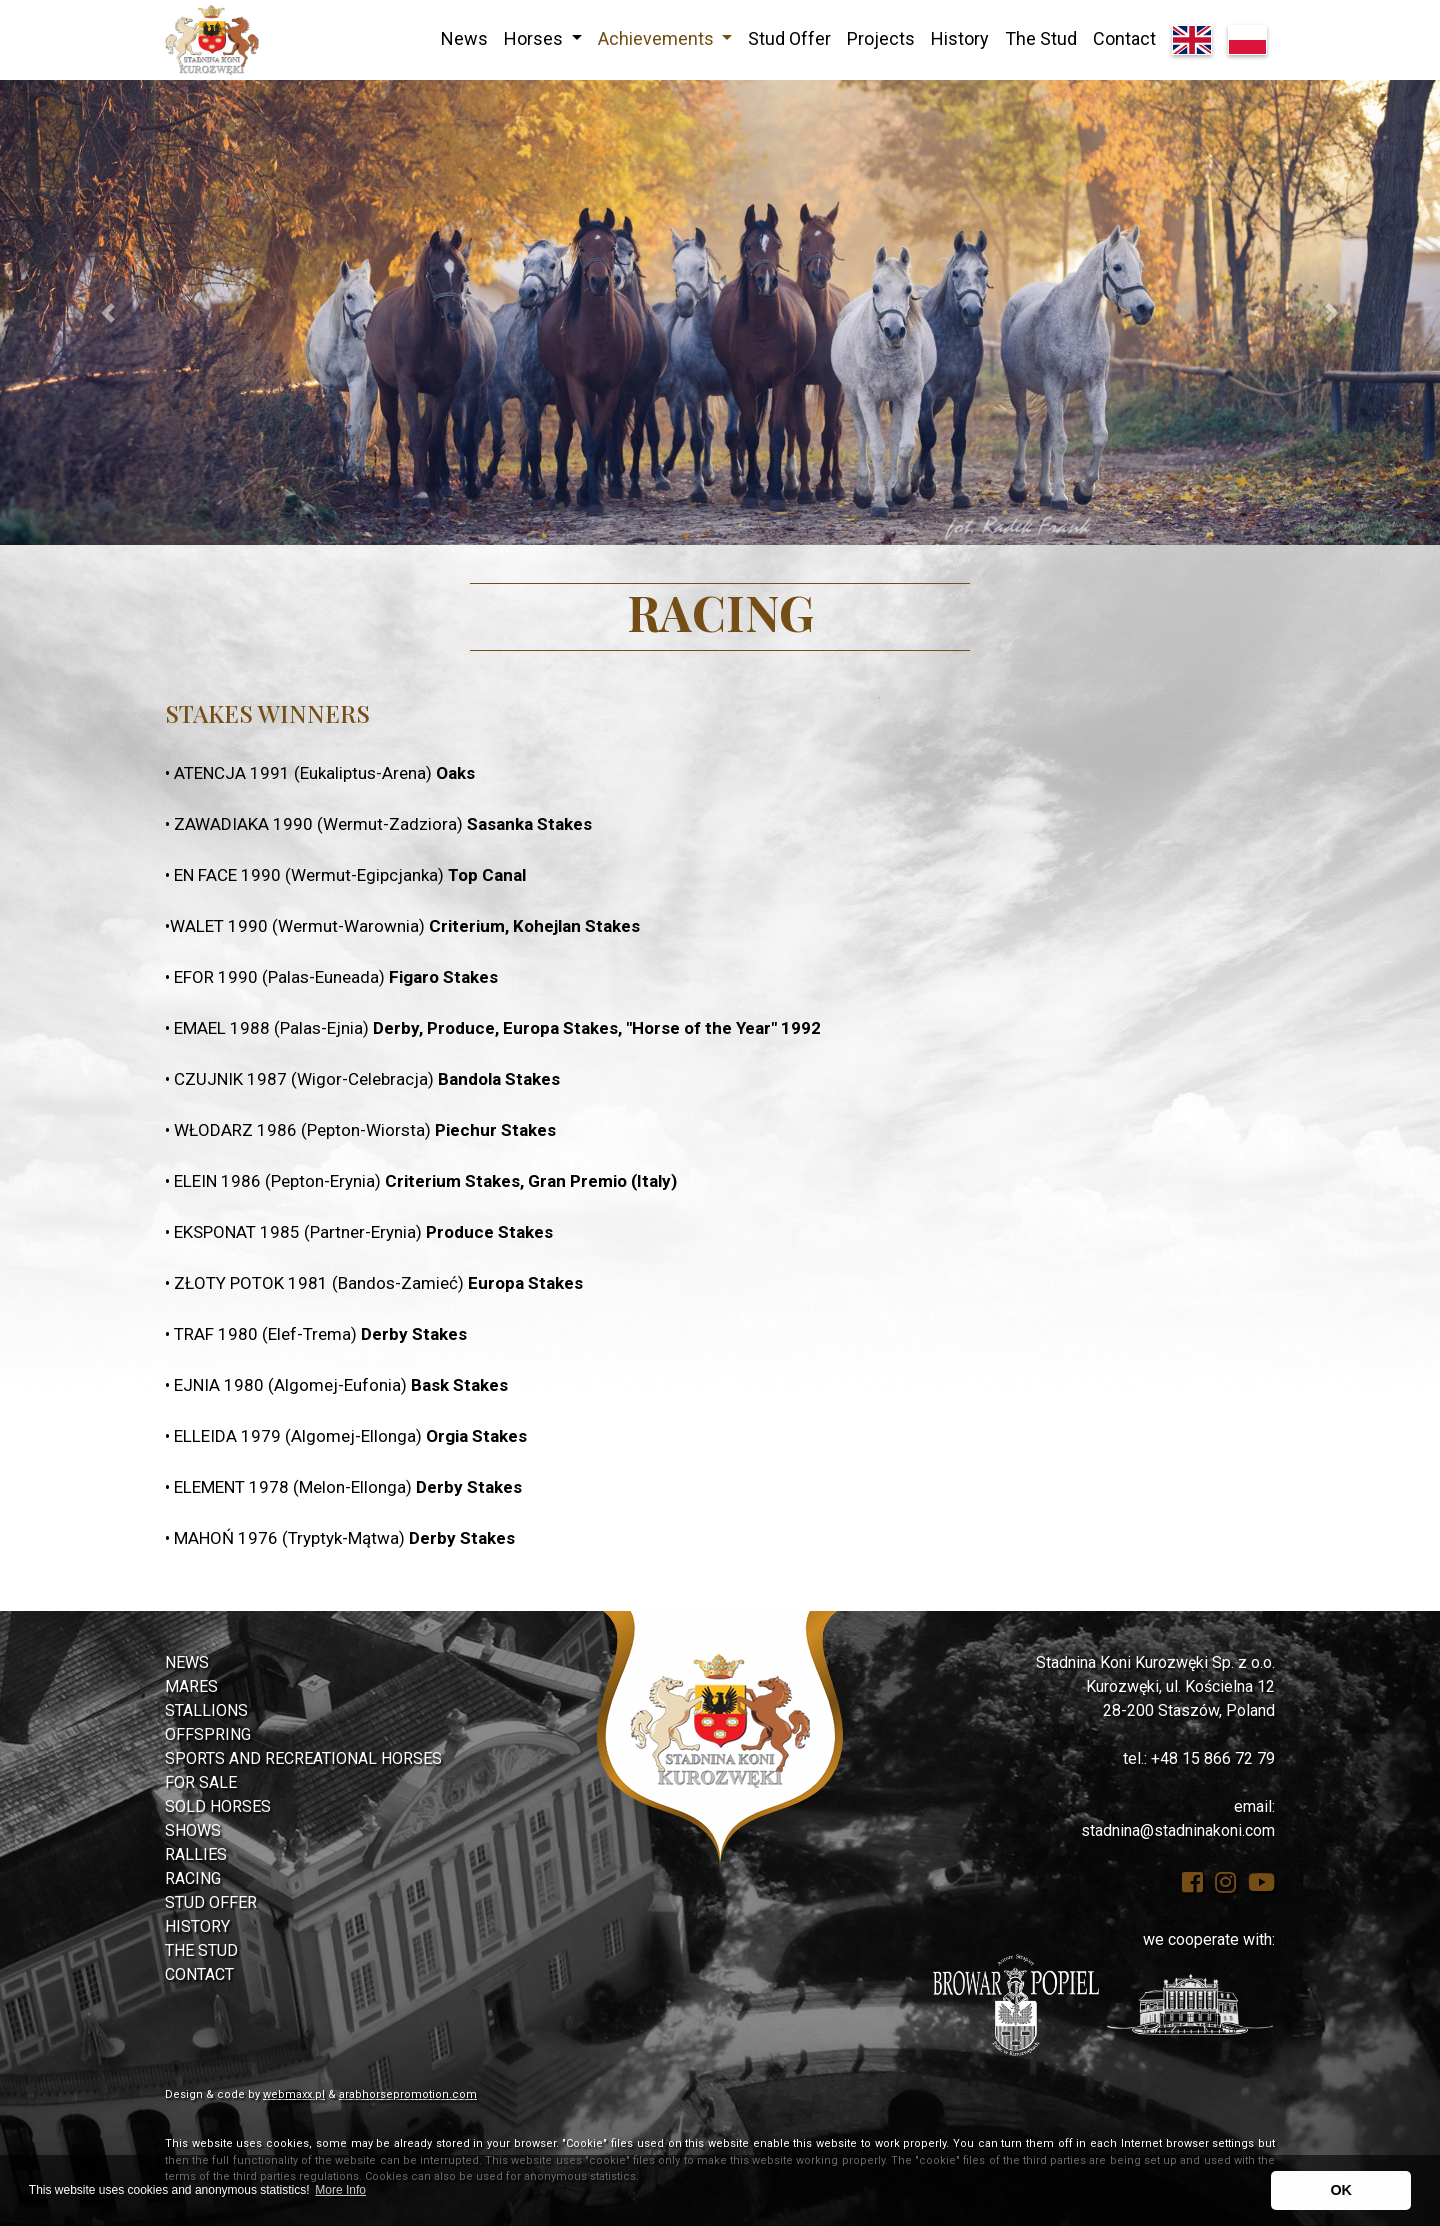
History (960, 38)
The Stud (1041, 38)
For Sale (201, 1782)
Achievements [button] (658, 38)
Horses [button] (535, 38)
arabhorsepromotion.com (408, 2094)
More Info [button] (340, 2190)
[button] (108, 312)
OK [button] (1341, 2190)
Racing (193, 1878)
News (464, 38)
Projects (881, 38)
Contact (1124, 38)
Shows (193, 1830)
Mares (191, 1686)
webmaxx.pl (294, 2094)
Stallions (206, 1710)
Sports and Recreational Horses (303, 1758)
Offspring (208, 1734)
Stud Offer (789, 38)
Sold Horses (218, 1806)
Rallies (196, 1854)
